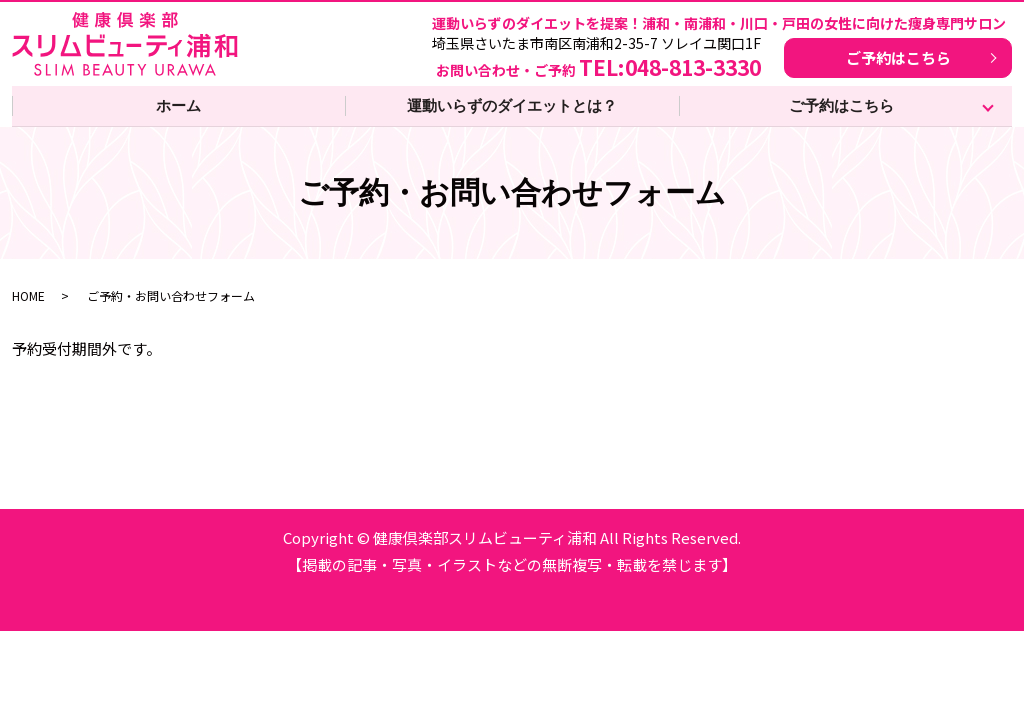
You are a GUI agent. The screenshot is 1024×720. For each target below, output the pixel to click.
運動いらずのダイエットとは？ (512, 104)
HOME (28, 295)
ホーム (178, 104)
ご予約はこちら (898, 57)
